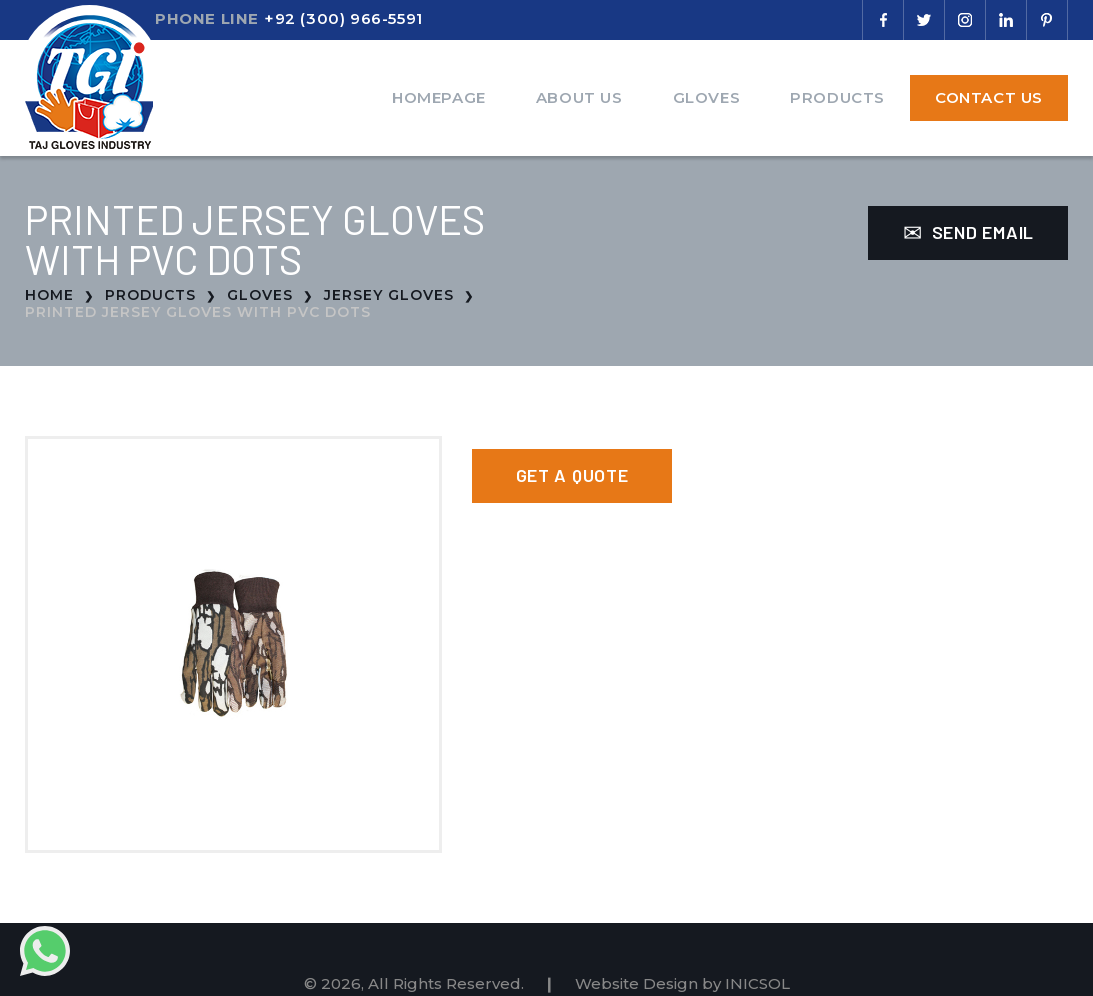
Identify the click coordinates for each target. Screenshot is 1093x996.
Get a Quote (572, 475)
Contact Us (989, 97)
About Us (579, 97)
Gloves (707, 97)
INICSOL (757, 983)
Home (49, 295)
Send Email (968, 232)
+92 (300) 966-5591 (343, 18)
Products (837, 97)
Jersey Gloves (389, 295)
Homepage (439, 97)
